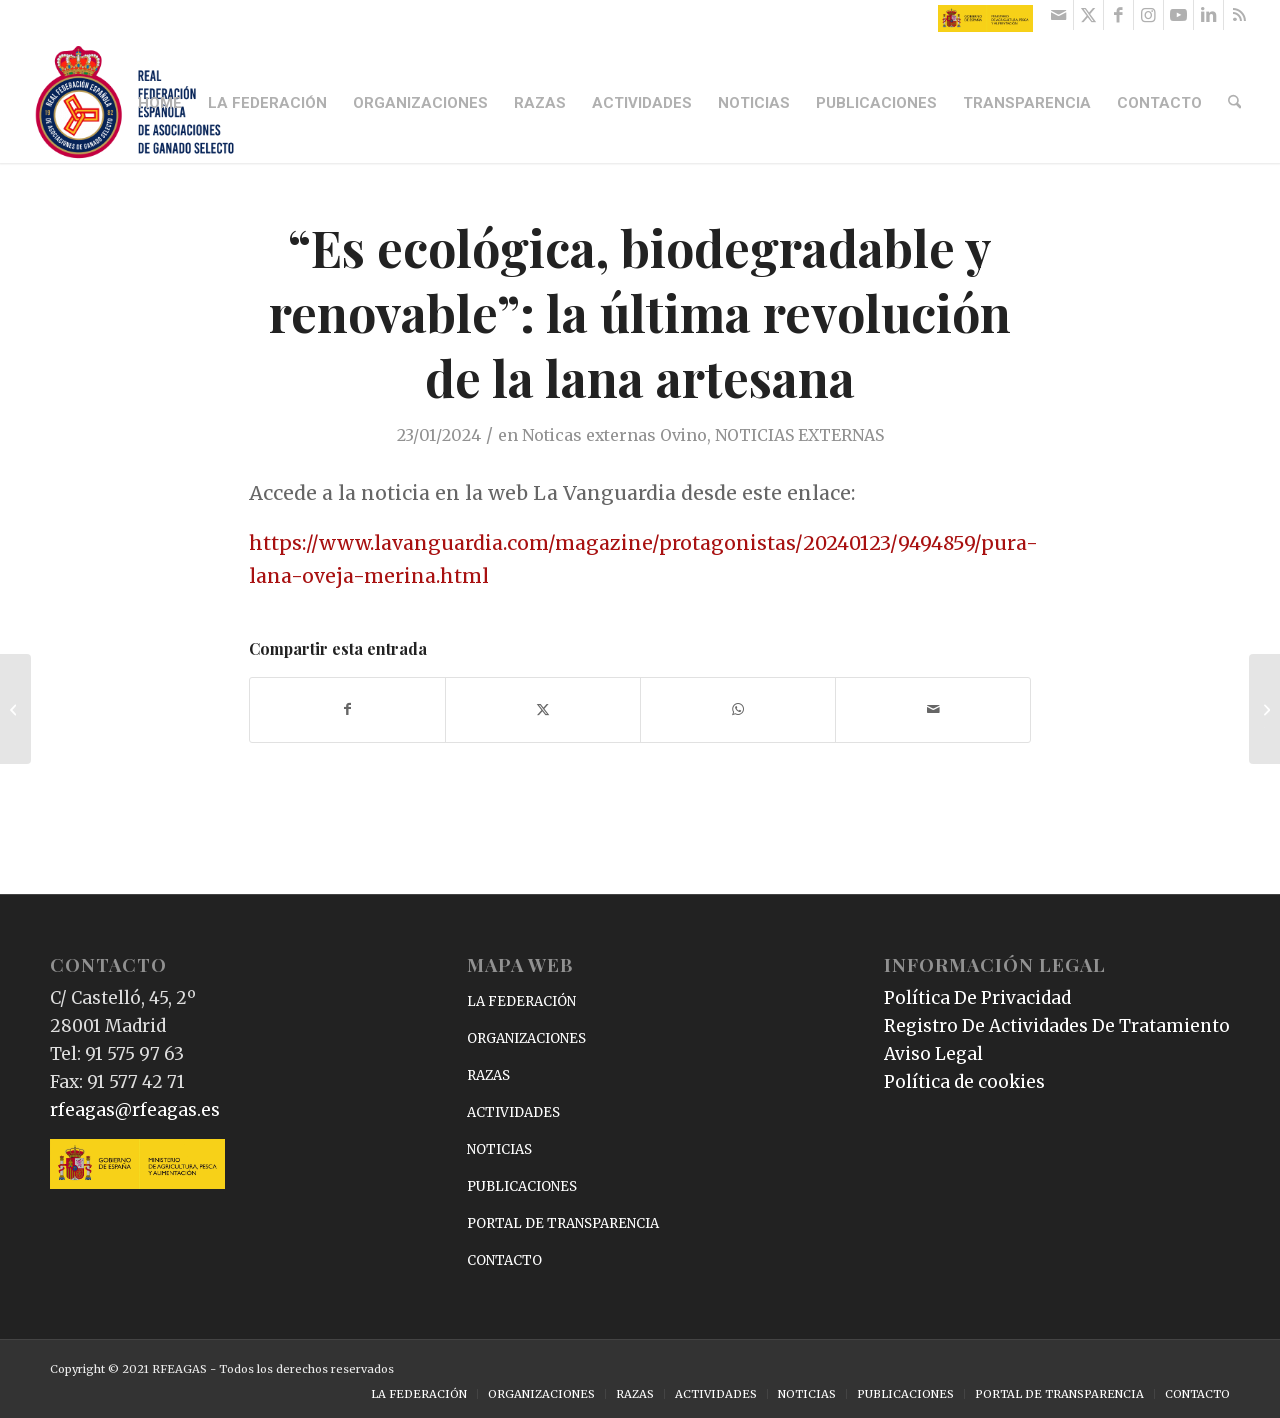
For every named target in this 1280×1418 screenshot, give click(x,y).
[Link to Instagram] (1148, 15)
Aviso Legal (933, 1054)
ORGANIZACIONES (526, 1038)
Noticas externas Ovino (614, 435)
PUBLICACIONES (522, 1186)
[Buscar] (1236, 103)
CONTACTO (504, 1260)
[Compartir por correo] (933, 709)
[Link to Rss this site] (1239, 15)
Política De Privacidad (977, 998)
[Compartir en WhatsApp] (738, 709)
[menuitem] (162, 103)
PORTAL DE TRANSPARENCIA (563, 1223)
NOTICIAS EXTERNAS (799, 435)
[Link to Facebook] (1118, 15)
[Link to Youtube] (1178, 15)
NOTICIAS (499, 1149)
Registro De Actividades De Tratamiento (1057, 1026)
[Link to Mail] (1058, 15)
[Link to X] (1088, 15)
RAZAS (488, 1075)
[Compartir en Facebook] (347, 709)
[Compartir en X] (543, 709)
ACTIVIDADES (513, 1112)
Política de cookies (964, 1082)
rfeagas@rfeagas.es (135, 1110)
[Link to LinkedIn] (1208, 15)
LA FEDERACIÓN (521, 1001)
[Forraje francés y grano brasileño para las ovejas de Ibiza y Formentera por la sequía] (1264, 709)
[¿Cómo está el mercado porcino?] (15, 709)
